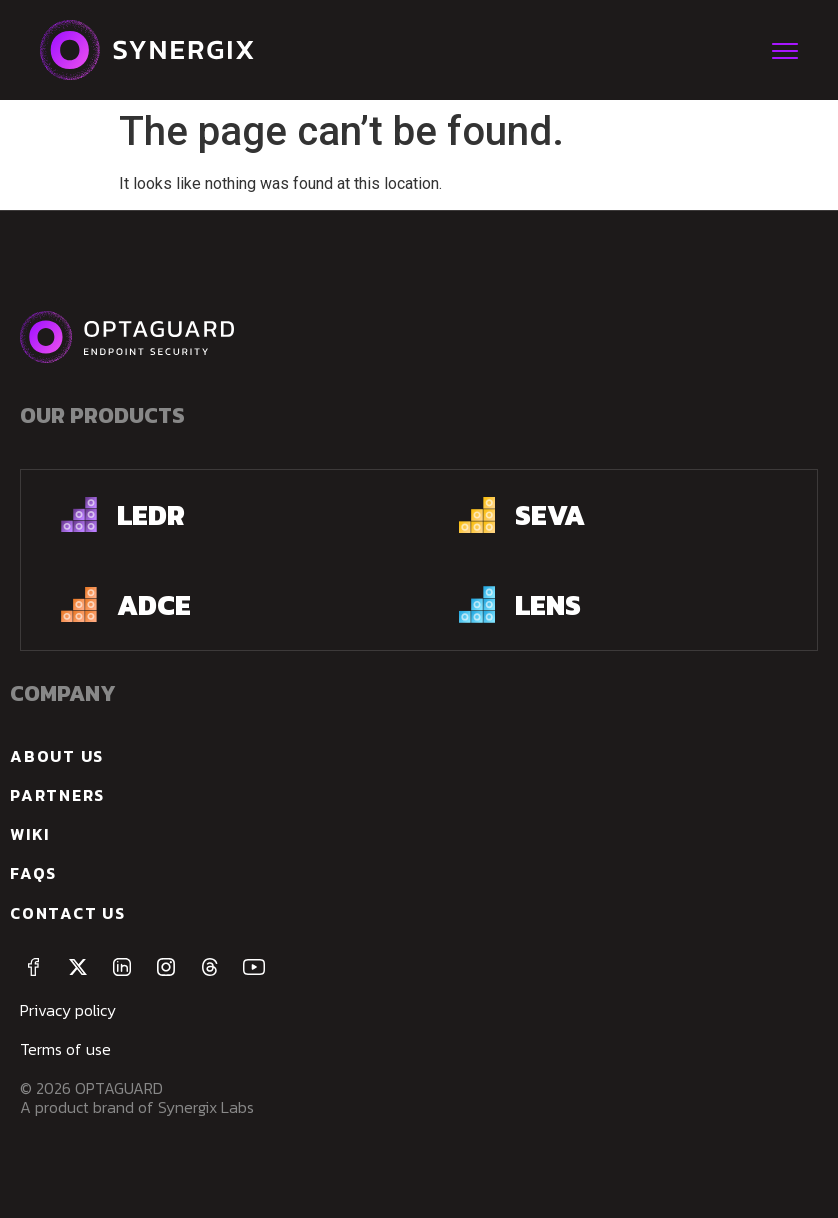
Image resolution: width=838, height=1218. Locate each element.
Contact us (68, 913)
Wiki (30, 834)
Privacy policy (68, 1010)
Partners (57, 795)
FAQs (33, 873)
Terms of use (65, 1049)
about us (57, 756)
